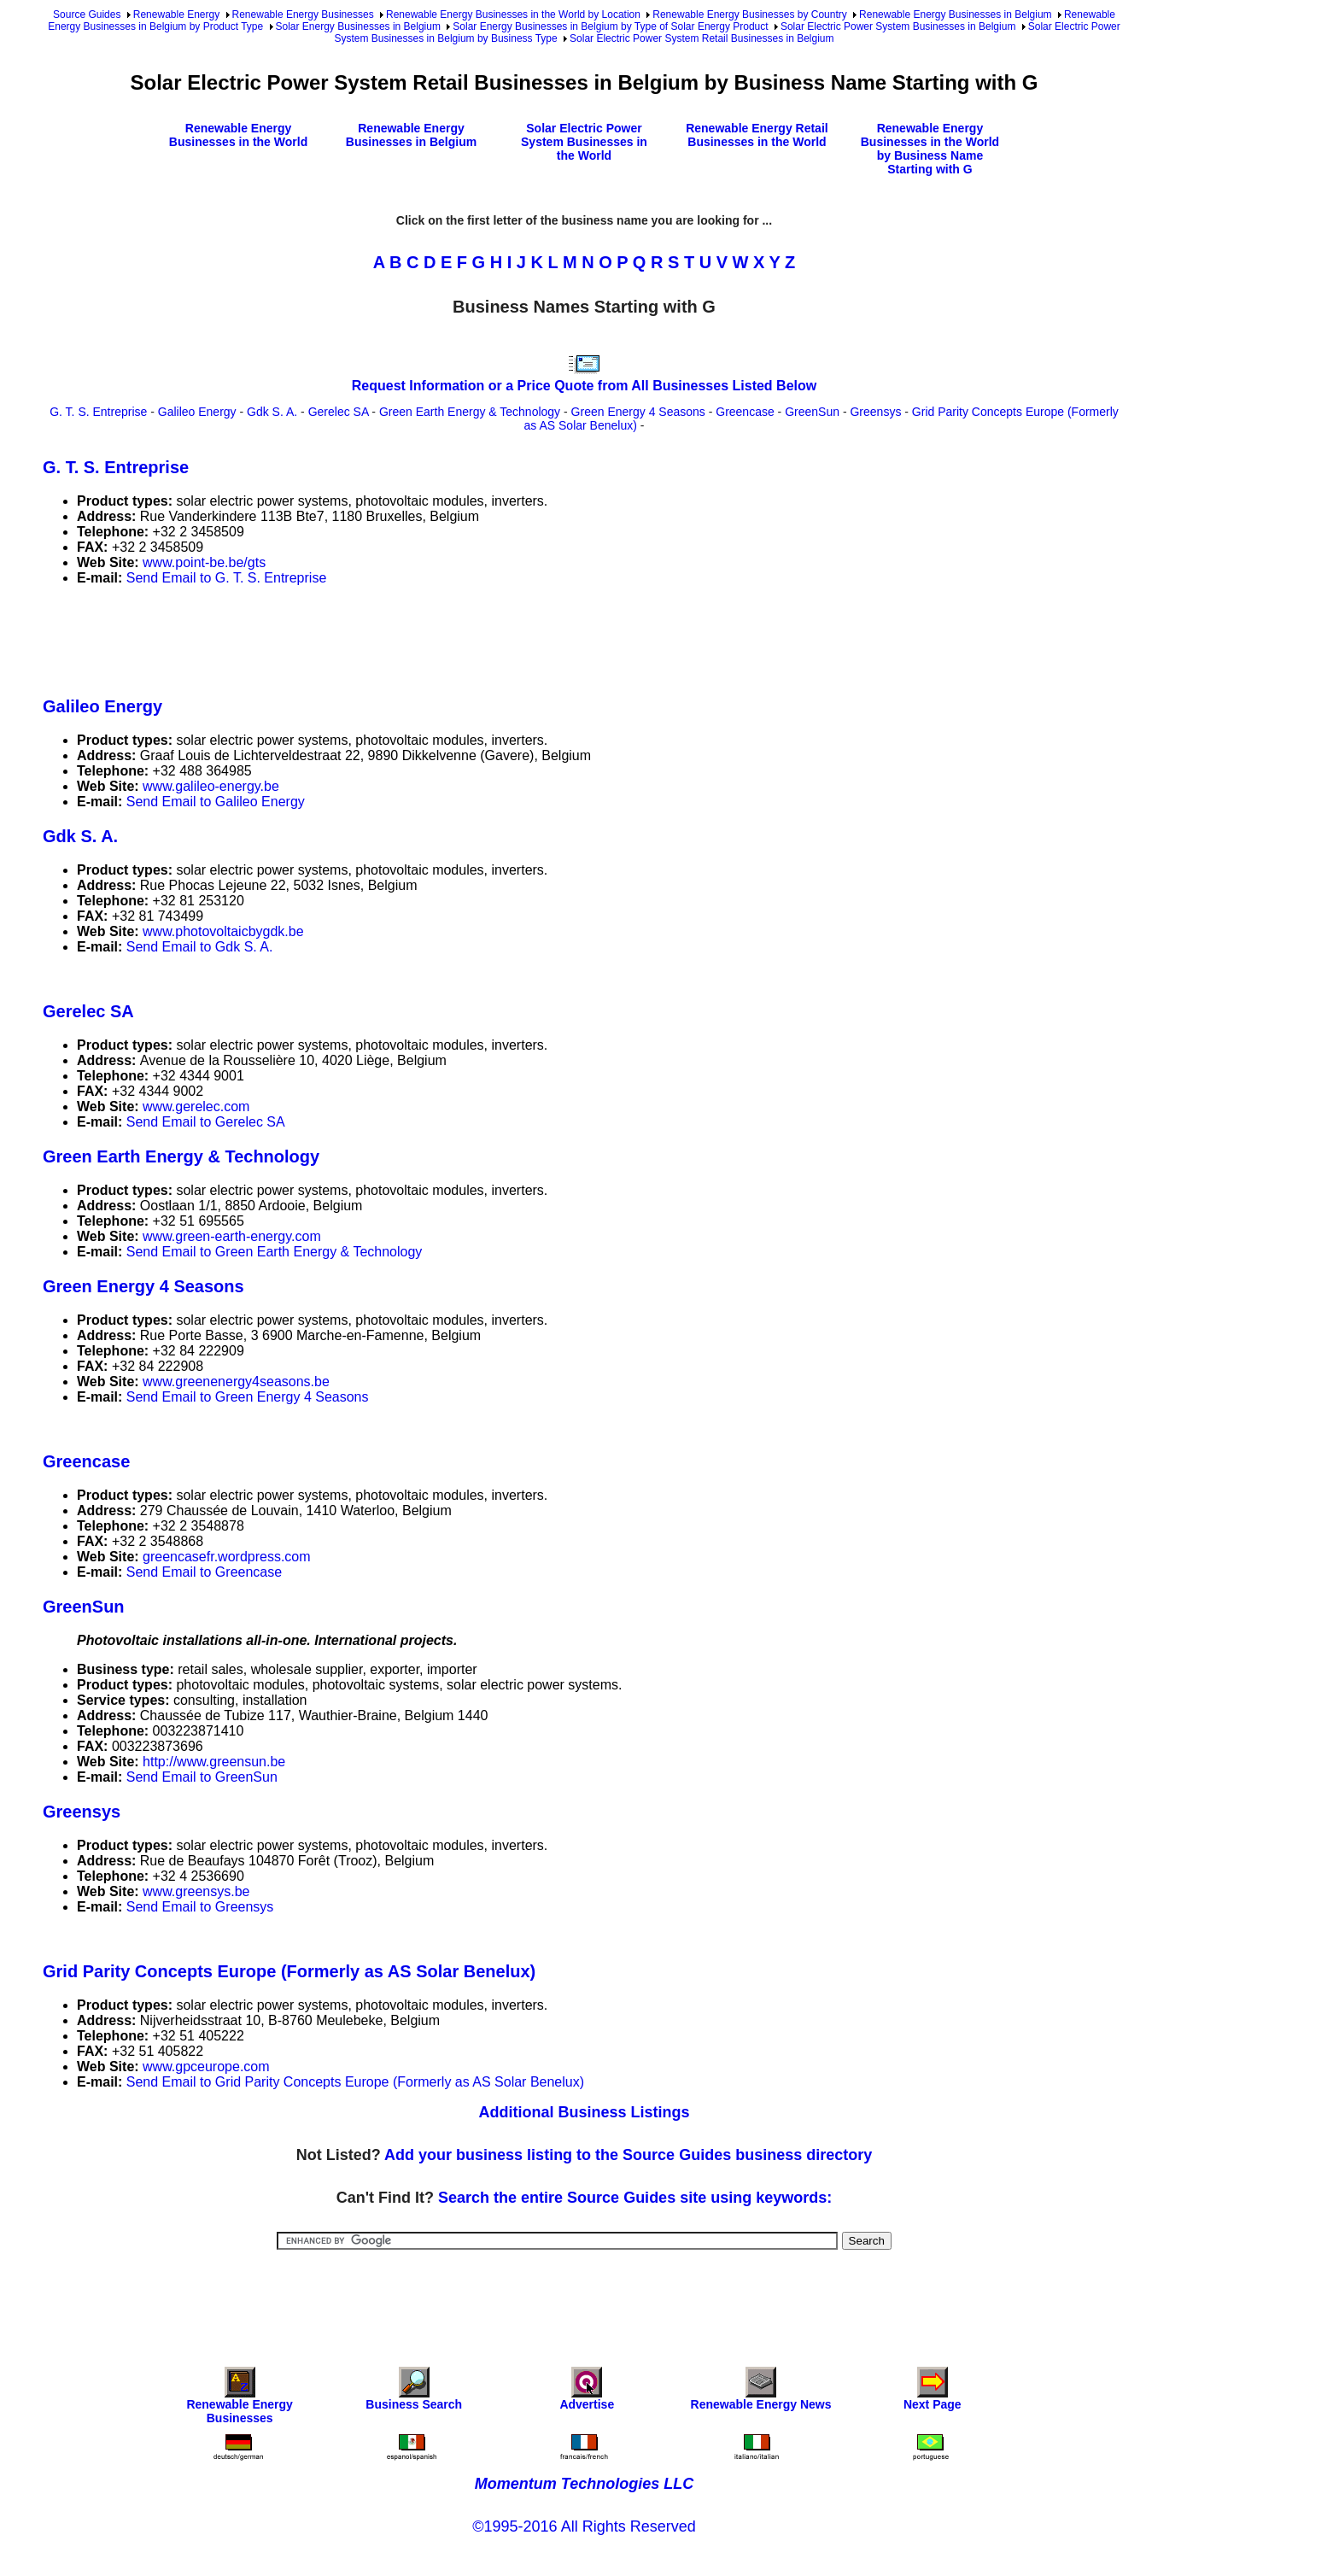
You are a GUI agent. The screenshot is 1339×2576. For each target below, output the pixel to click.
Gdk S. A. (272, 412)
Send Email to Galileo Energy (215, 801)
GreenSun (812, 412)
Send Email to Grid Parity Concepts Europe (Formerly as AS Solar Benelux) (355, 2082)
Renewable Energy (176, 14)
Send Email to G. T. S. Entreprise (226, 578)
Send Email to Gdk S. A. (199, 947)
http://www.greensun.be (214, 1761)
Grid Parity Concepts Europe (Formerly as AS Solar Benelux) (289, 1971)
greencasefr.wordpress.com (227, 1556)
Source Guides (86, 14)
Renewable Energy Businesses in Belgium (955, 14)
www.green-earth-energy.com (232, 1236)
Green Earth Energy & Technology (469, 412)
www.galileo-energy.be (211, 786)
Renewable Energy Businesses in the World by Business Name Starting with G (930, 148)
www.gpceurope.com (206, 2066)
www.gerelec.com (196, 1106)
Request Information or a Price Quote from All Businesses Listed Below (584, 385)
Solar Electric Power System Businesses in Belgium (898, 26)
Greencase (745, 412)
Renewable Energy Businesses (303, 14)
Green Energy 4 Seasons (638, 412)
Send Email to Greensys (200, 1907)
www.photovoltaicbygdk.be (223, 931)
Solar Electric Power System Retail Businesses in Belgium (701, 38)
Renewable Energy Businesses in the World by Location (513, 14)
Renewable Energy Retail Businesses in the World (757, 135)
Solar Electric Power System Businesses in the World (584, 141)
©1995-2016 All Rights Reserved (583, 2526)
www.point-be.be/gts (204, 562)
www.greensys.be (196, 1891)
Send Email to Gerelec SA (205, 1122)
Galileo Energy (197, 412)
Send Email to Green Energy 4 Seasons (247, 1397)
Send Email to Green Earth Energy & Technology (274, 1251)
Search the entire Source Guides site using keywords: (635, 2197)
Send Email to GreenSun (202, 1777)
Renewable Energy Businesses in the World (238, 135)
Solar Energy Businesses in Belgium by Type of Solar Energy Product (610, 26)
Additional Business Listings (583, 2112)
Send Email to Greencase (204, 1572)
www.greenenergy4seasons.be (236, 1381)
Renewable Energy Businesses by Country (749, 14)
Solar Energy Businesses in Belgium (358, 26)
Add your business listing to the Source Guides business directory (628, 2154)
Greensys (875, 412)
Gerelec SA (338, 412)
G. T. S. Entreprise (98, 412)
